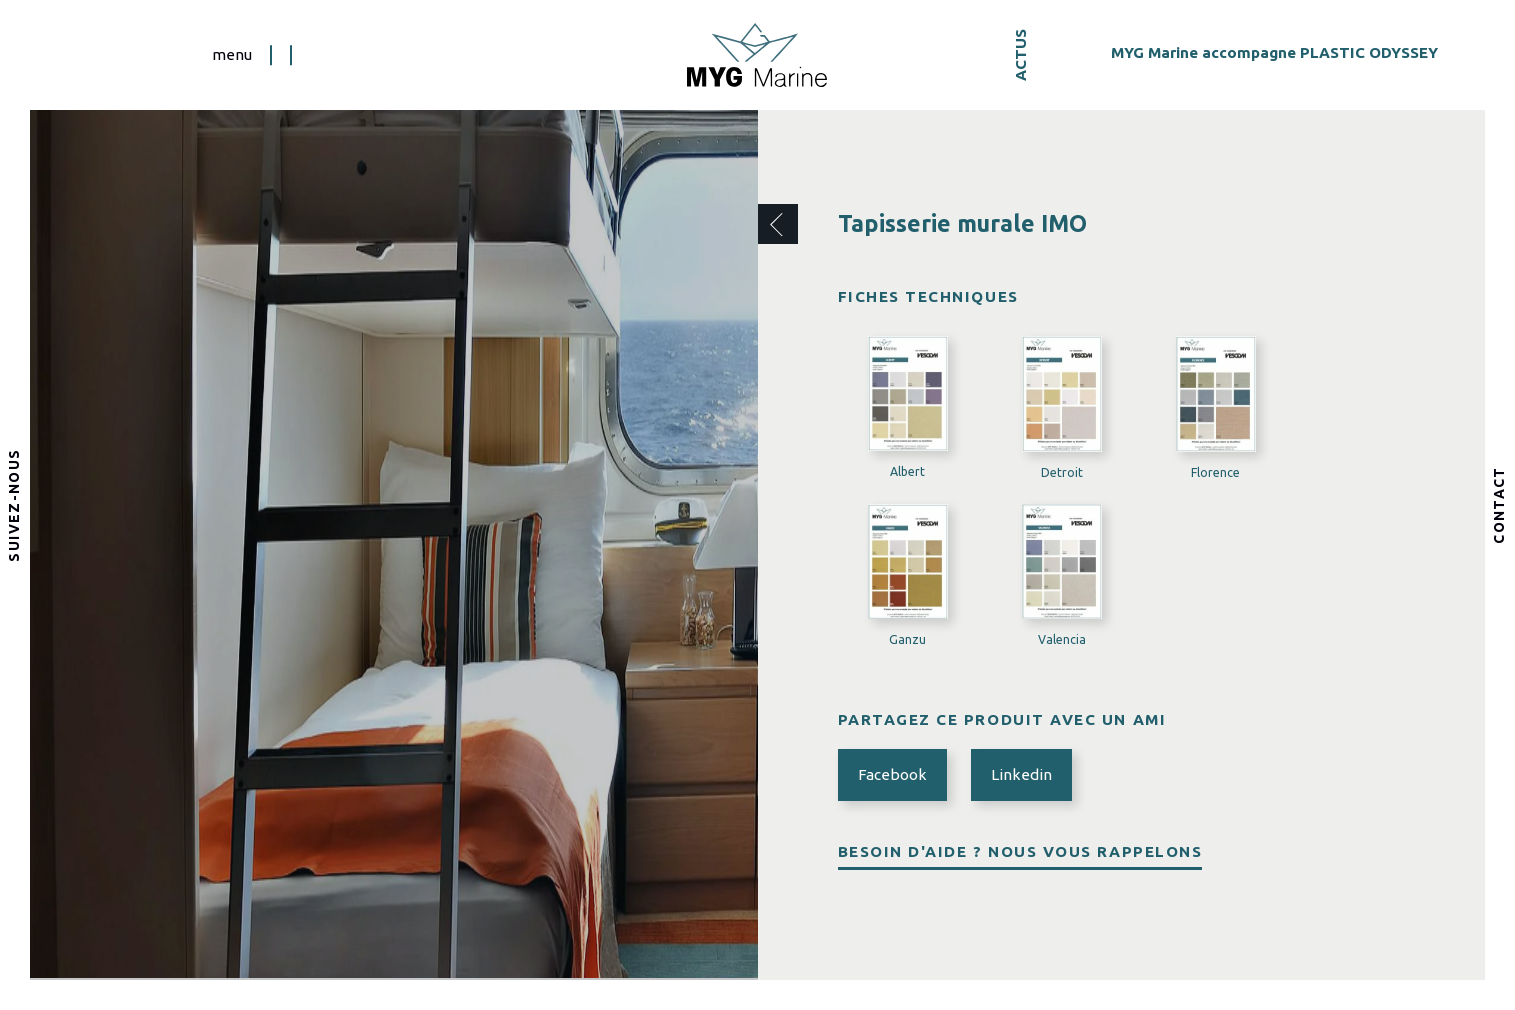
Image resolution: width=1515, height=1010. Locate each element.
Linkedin (1021, 774)
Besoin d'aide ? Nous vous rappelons (1020, 851)
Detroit (1062, 472)
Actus (1020, 55)
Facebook (892, 774)
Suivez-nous (15, 504)
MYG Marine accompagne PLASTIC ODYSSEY (1274, 51)
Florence (1215, 472)
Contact (1500, 505)
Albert (907, 471)
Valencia (1062, 639)
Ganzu (907, 639)
